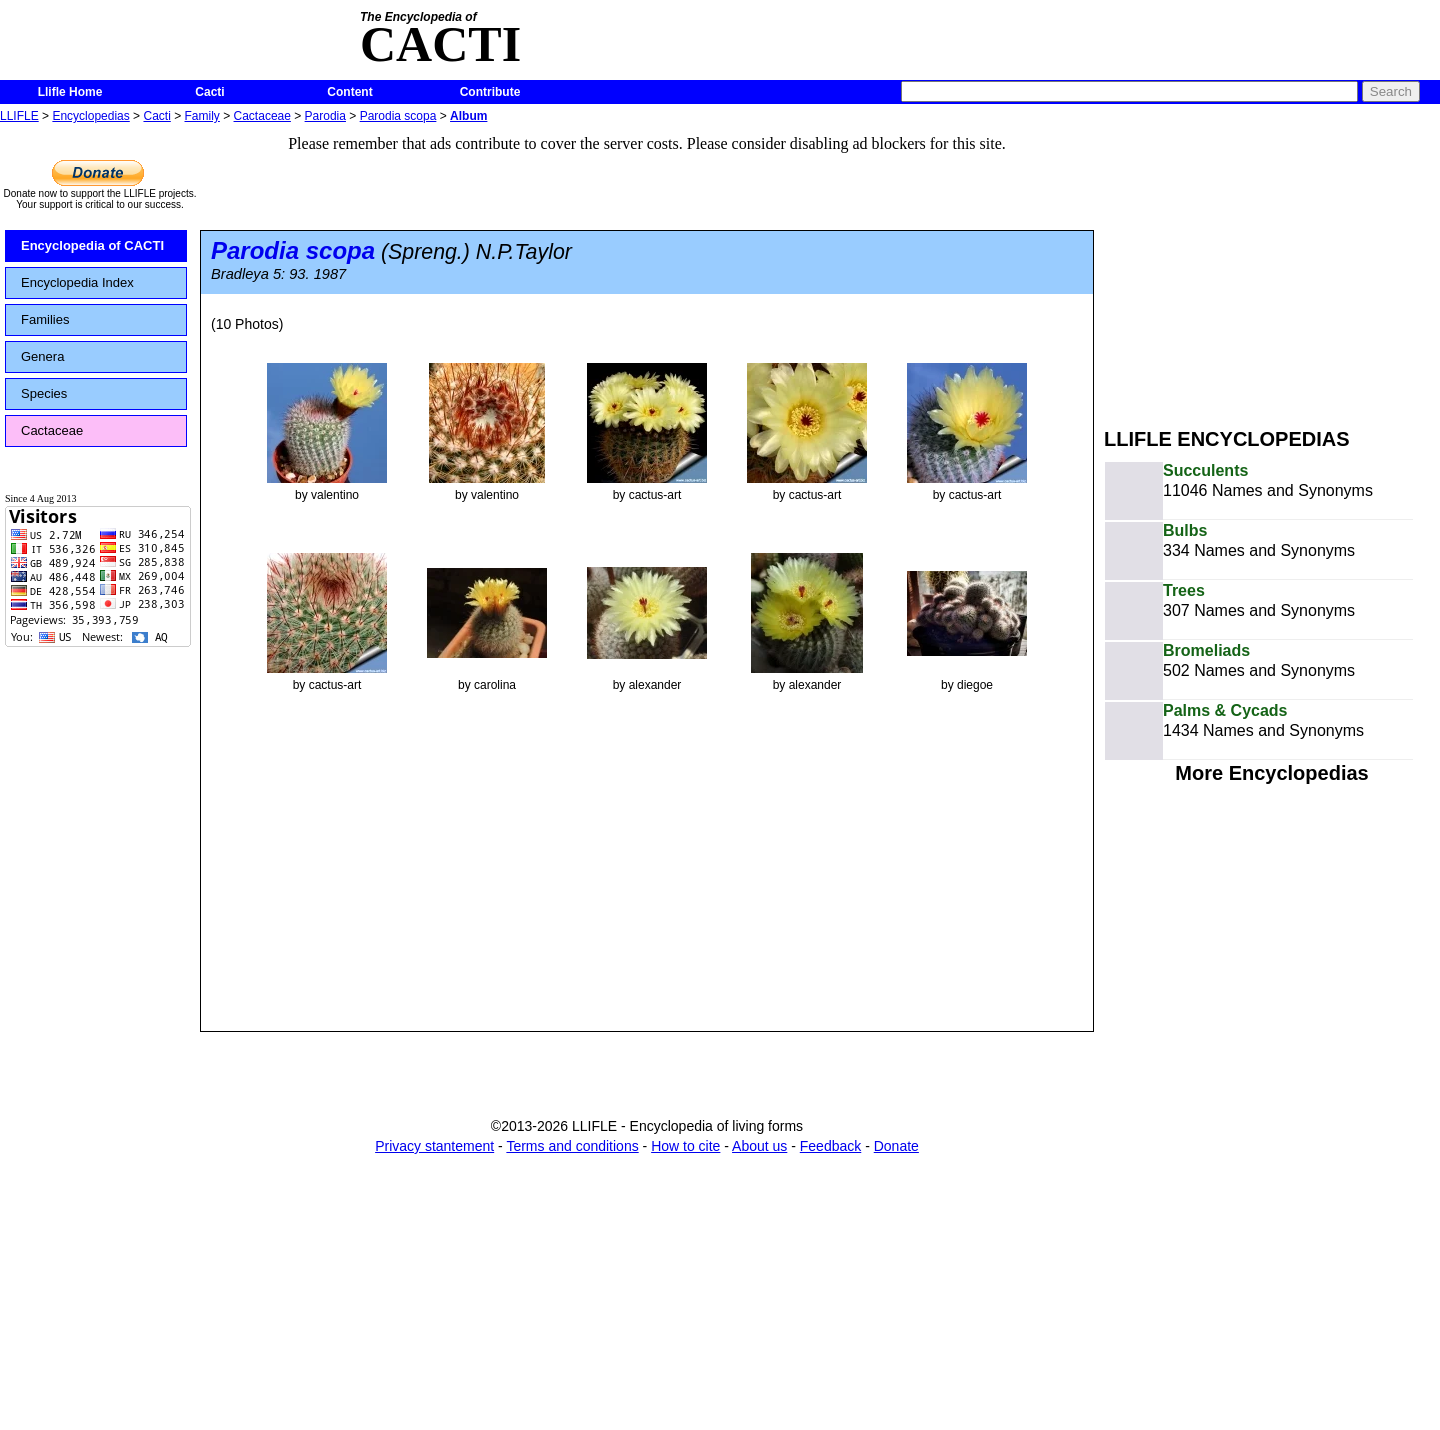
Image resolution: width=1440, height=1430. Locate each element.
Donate (896, 1146)
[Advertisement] (1272, 268)
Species (44, 393)
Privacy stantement (434, 1146)
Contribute (490, 92)
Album (468, 116)
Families (45, 319)
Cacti (209, 92)
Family (202, 116)
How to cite (685, 1146)
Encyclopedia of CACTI (92, 245)
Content (349, 92)
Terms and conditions (572, 1146)
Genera (42, 356)
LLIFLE (19, 116)
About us (759, 1146)
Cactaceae (262, 116)
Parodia (325, 116)
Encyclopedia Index (77, 282)
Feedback (830, 1146)
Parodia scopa (398, 116)
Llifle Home (70, 92)
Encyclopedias (90, 116)
